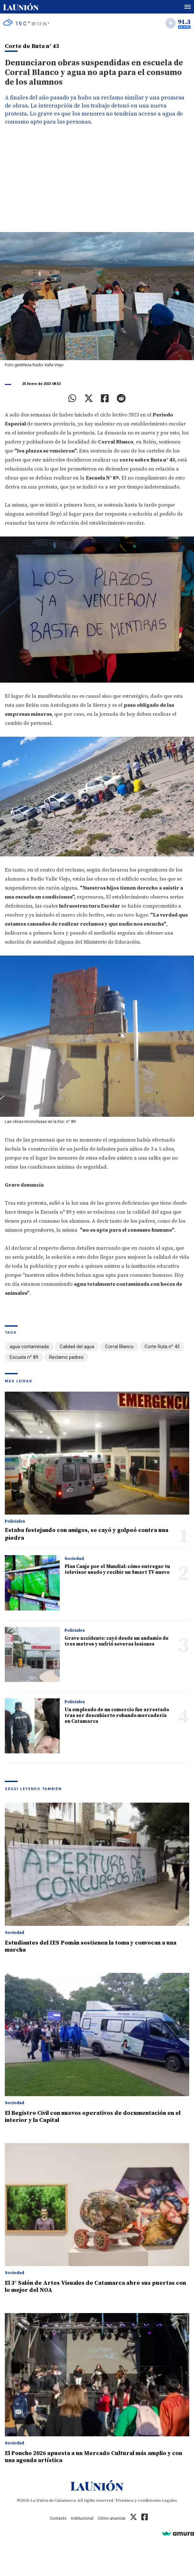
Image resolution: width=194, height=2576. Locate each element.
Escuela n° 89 (24, 1357)
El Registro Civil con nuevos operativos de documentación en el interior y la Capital (93, 2116)
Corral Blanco (119, 1346)
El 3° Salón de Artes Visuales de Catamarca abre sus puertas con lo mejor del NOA (95, 2286)
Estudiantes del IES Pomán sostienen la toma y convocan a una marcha (90, 1946)
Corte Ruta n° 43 (162, 1346)
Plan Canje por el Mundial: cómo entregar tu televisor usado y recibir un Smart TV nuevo (117, 1569)
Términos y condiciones (138, 2500)
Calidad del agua (77, 1346)
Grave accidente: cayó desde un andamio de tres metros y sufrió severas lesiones (117, 1641)
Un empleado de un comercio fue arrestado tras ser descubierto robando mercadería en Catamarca (117, 1715)
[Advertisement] (97, 184)
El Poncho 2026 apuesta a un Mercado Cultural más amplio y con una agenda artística (93, 2457)
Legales (169, 2500)
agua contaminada (29, 1346)
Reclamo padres (66, 1357)
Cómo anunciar (112, 2518)
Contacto (58, 2518)
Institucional (82, 2518)
